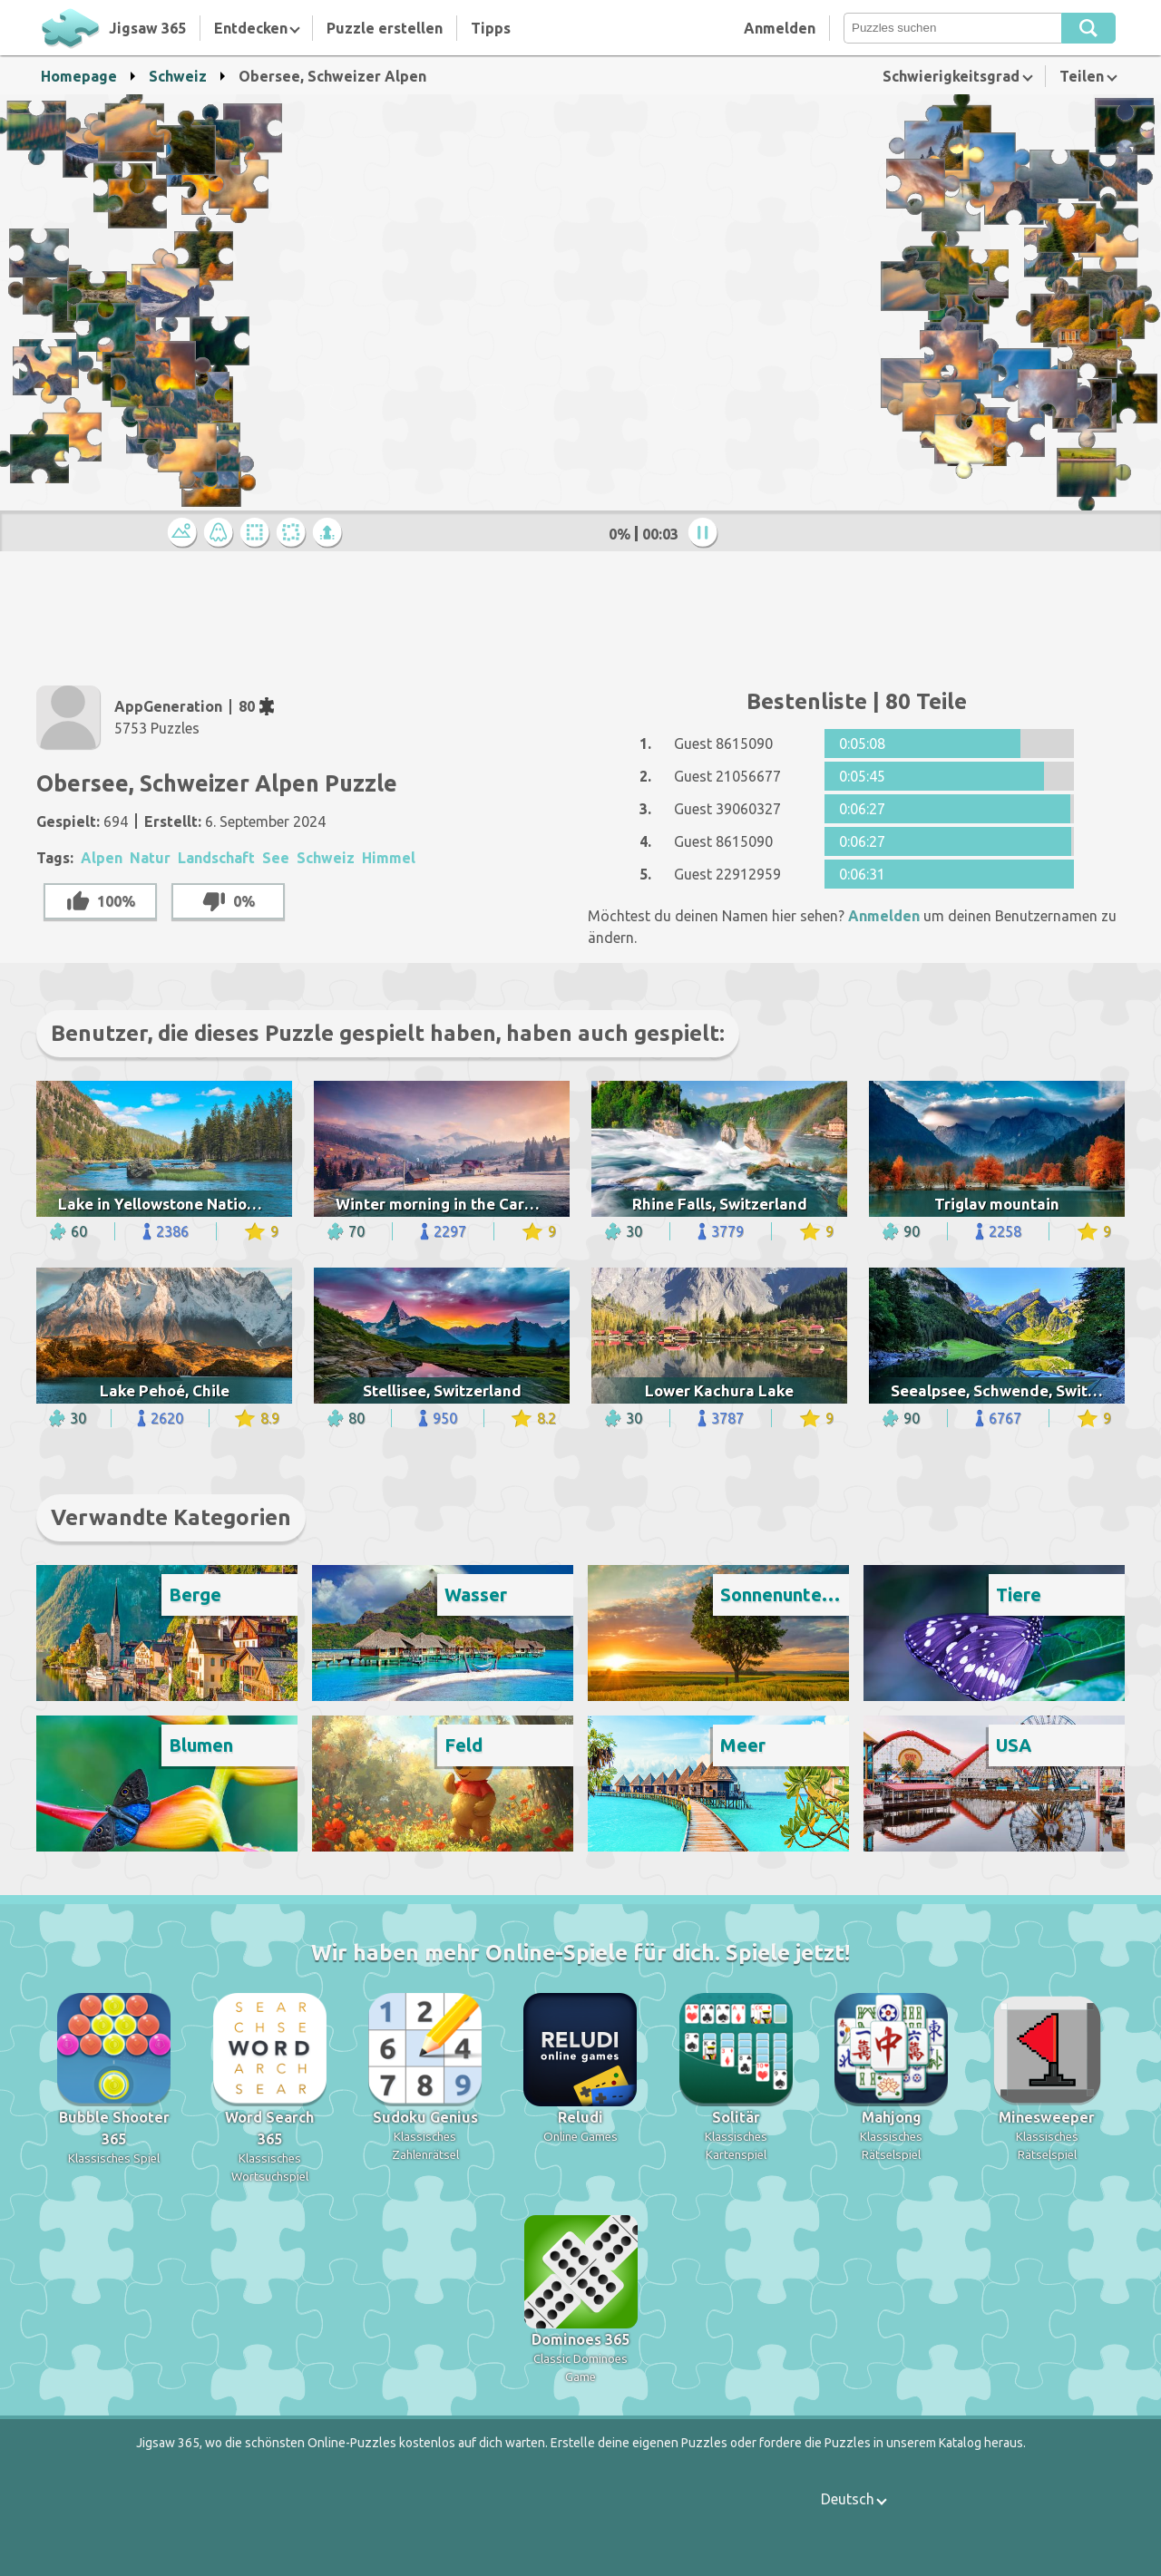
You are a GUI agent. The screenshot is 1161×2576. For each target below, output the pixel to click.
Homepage (79, 76)
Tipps (491, 28)
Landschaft (216, 858)
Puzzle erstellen (385, 28)
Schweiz (178, 76)
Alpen (101, 858)
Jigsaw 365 (147, 28)
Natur (150, 858)
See (275, 858)
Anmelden (779, 28)
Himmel (388, 858)
